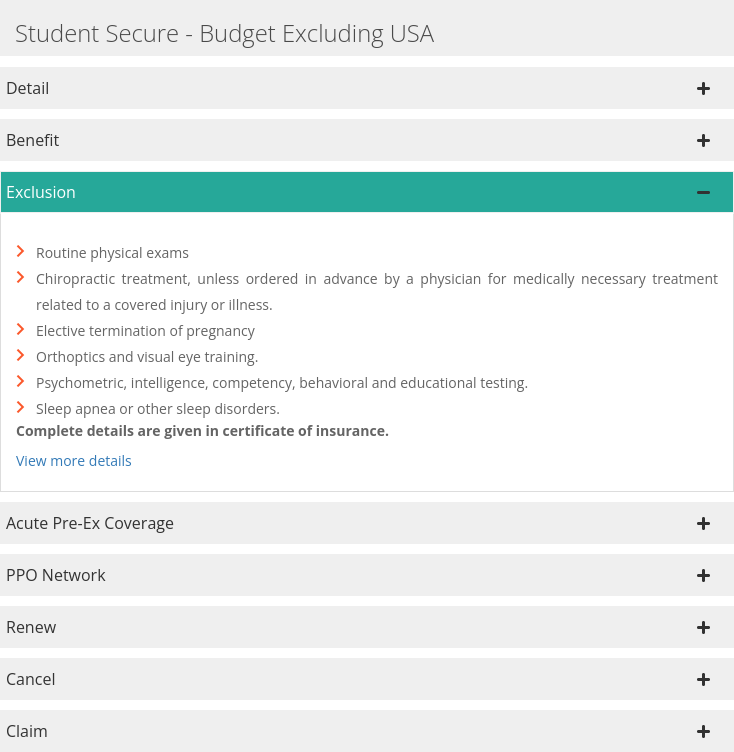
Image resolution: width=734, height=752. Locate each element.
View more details (74, 460)
